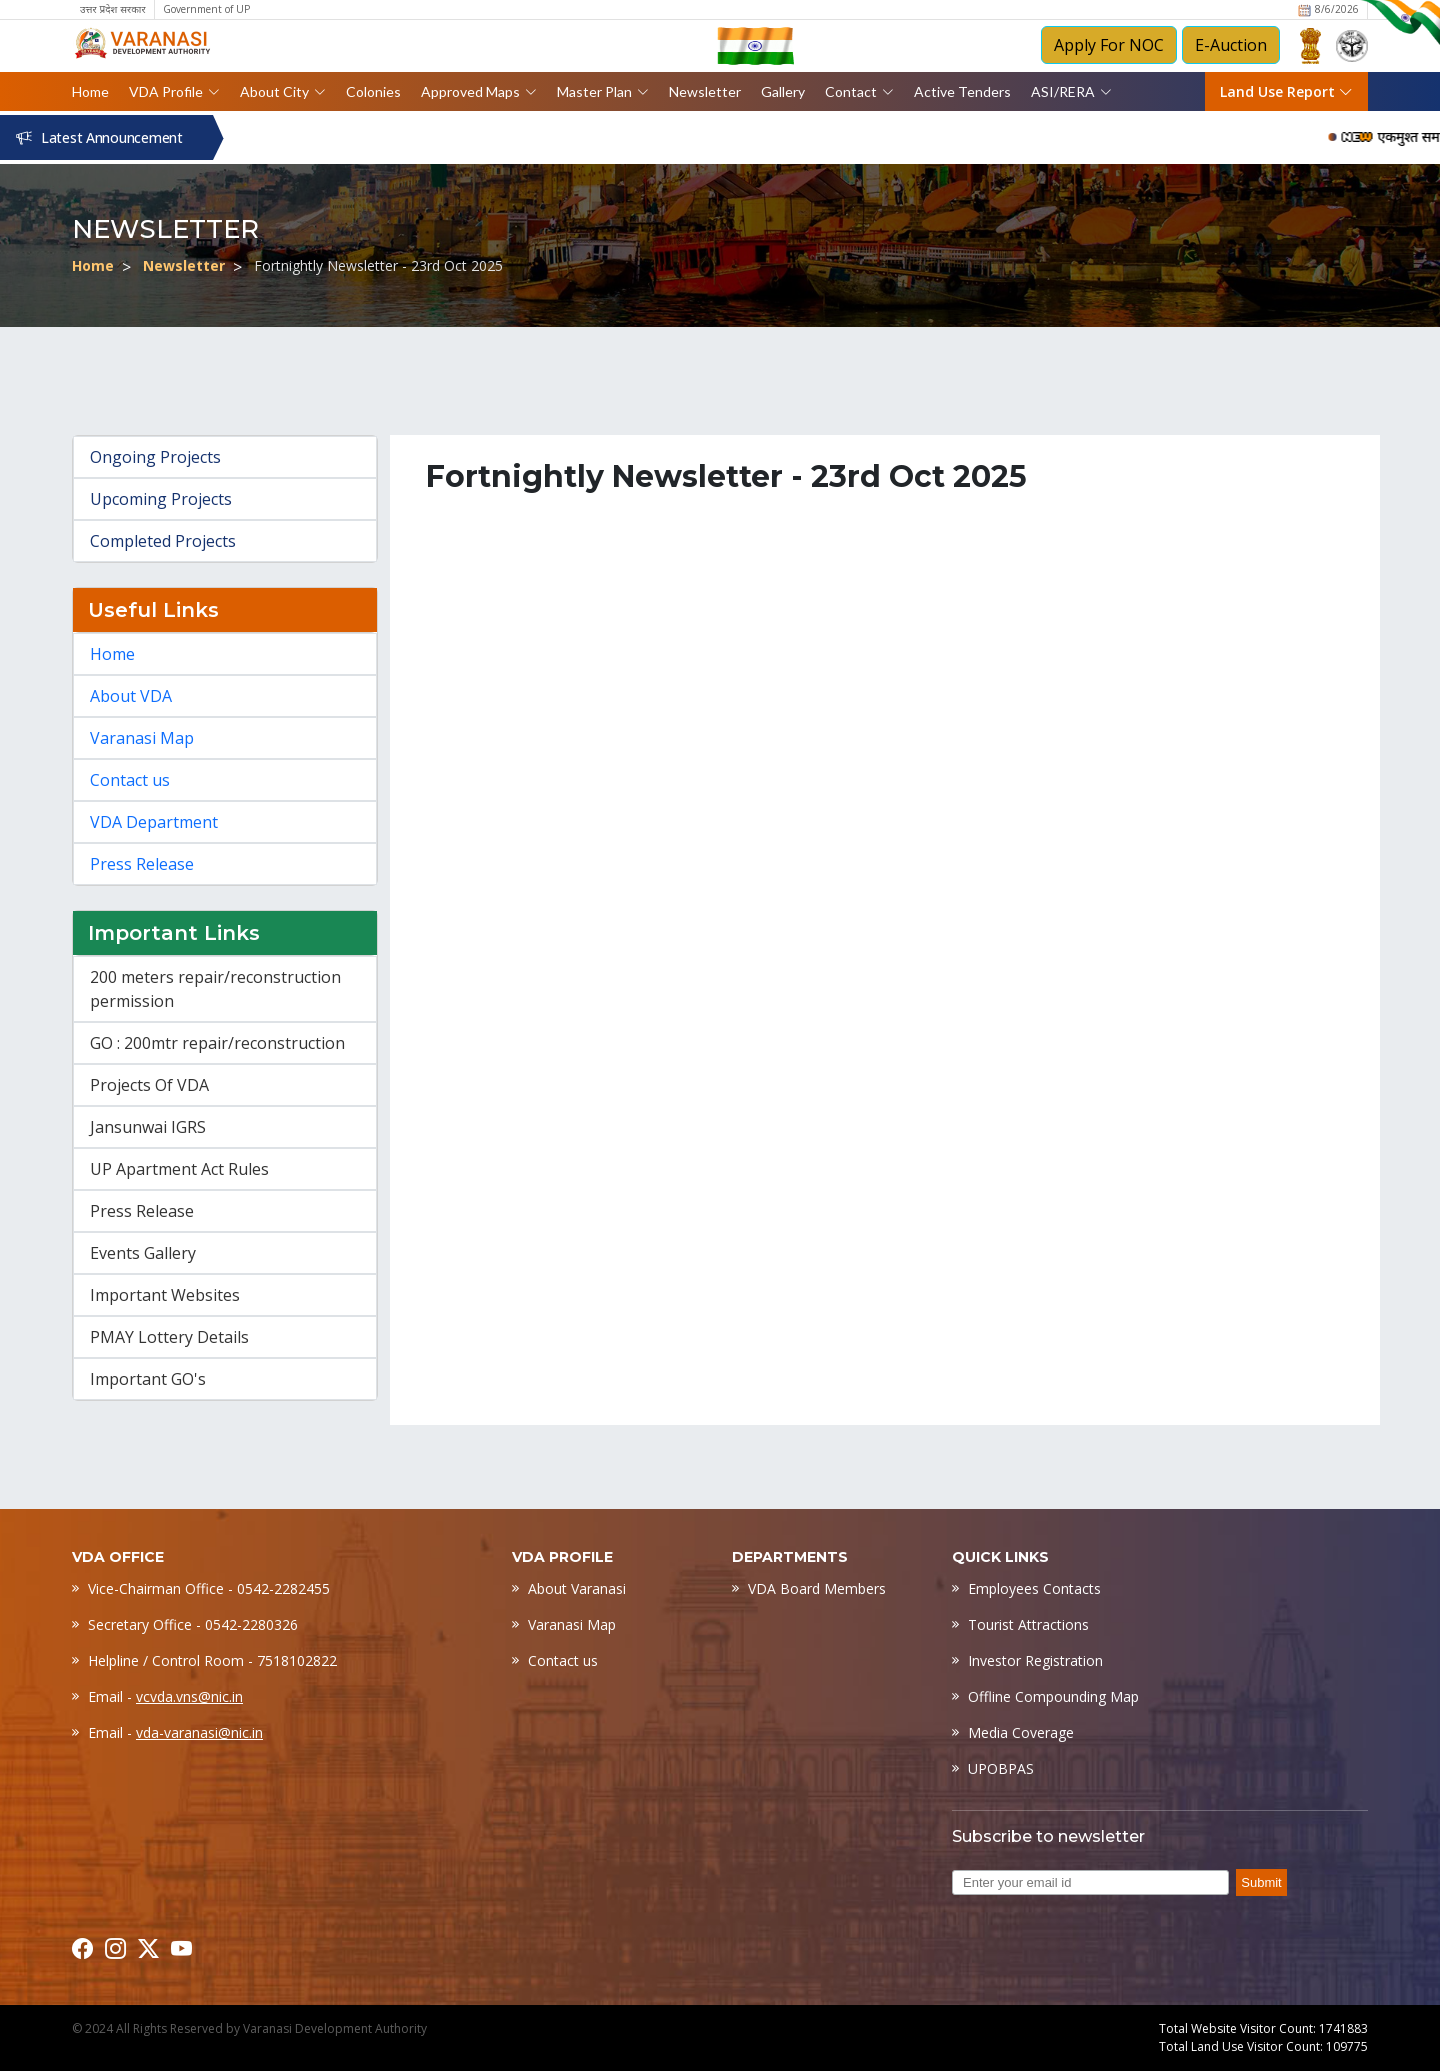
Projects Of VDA (149, 1085)
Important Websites (165, 1295)
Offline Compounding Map (1053, 1696)
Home (90, 91)
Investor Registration (1035, 1660)
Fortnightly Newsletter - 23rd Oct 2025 (378, 265)
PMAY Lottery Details (169, 1337)
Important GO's (148, 1379)
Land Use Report (1286, 91)
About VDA (131, 696)
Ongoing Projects (155, 457)
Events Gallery (143, 1253)
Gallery (783, 91)
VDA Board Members (817, 1588)
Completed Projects (163, 541)
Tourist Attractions (1028, 1624)
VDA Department (154, 822)
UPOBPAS (1001, 1768)
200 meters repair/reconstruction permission (215, 989)
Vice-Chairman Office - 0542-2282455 (209, 1588)
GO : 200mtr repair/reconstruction (217, 1043)
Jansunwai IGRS (148, 1127)
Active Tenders (962, 91)
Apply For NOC (1109, 45)
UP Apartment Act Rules (179, 1169)
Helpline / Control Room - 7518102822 (212, 1660)
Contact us (130, 780)
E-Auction (1231, 45)
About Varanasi (577, 1588)
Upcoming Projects (161, 499)
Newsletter (705, 91)
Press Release (142, 864)
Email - (165, 1696)
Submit (1261, 1882)
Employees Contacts (1034, 1588)
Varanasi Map (142, 738)
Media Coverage (1021, 1732)
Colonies (373, 91)
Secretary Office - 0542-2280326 (193, 1624)
